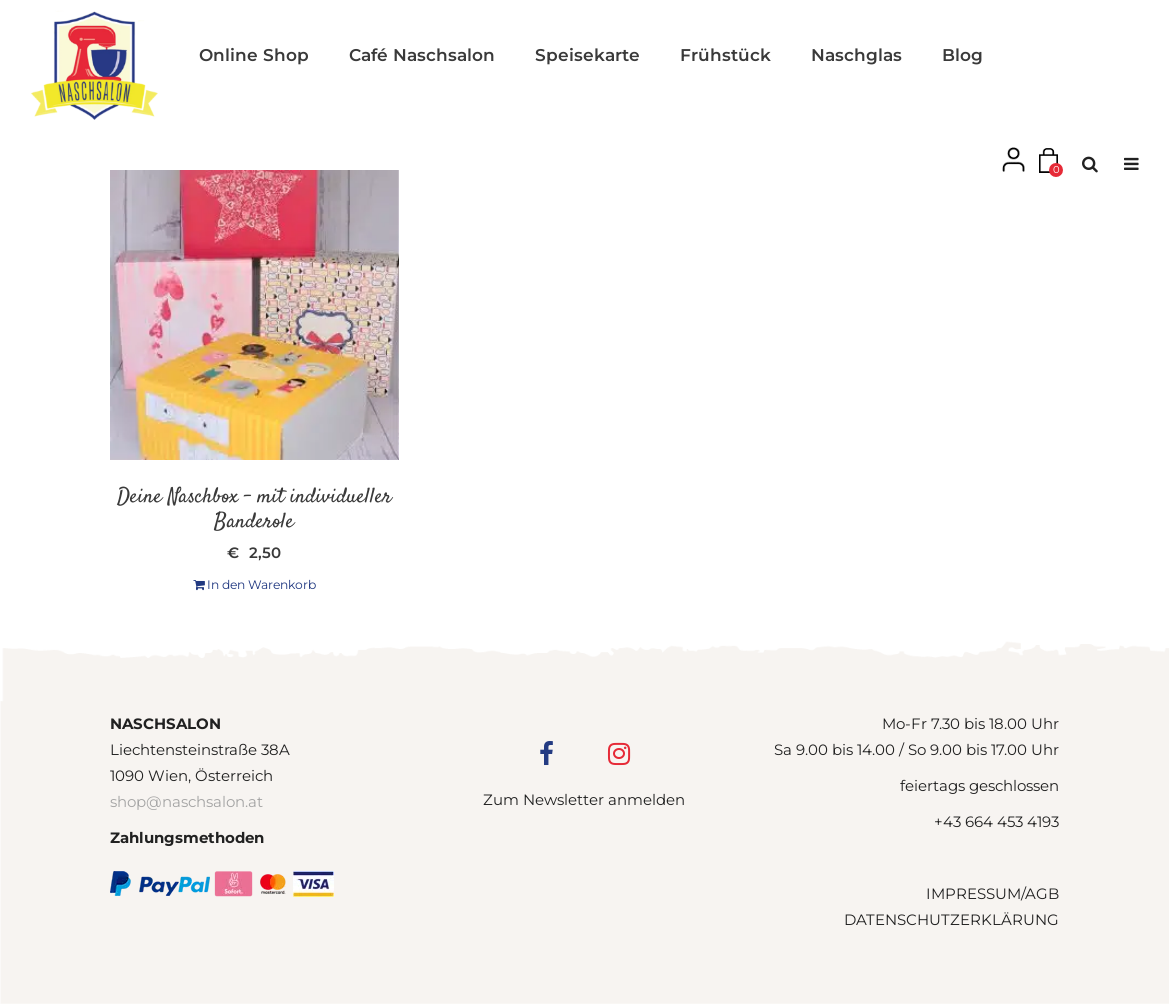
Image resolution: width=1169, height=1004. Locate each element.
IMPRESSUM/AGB (992, 893)
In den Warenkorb (254, 584)
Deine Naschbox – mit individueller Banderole (254, 509)
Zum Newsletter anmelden (584, 799)
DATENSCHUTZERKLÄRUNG (951, 919)
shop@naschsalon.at (186, 801)
